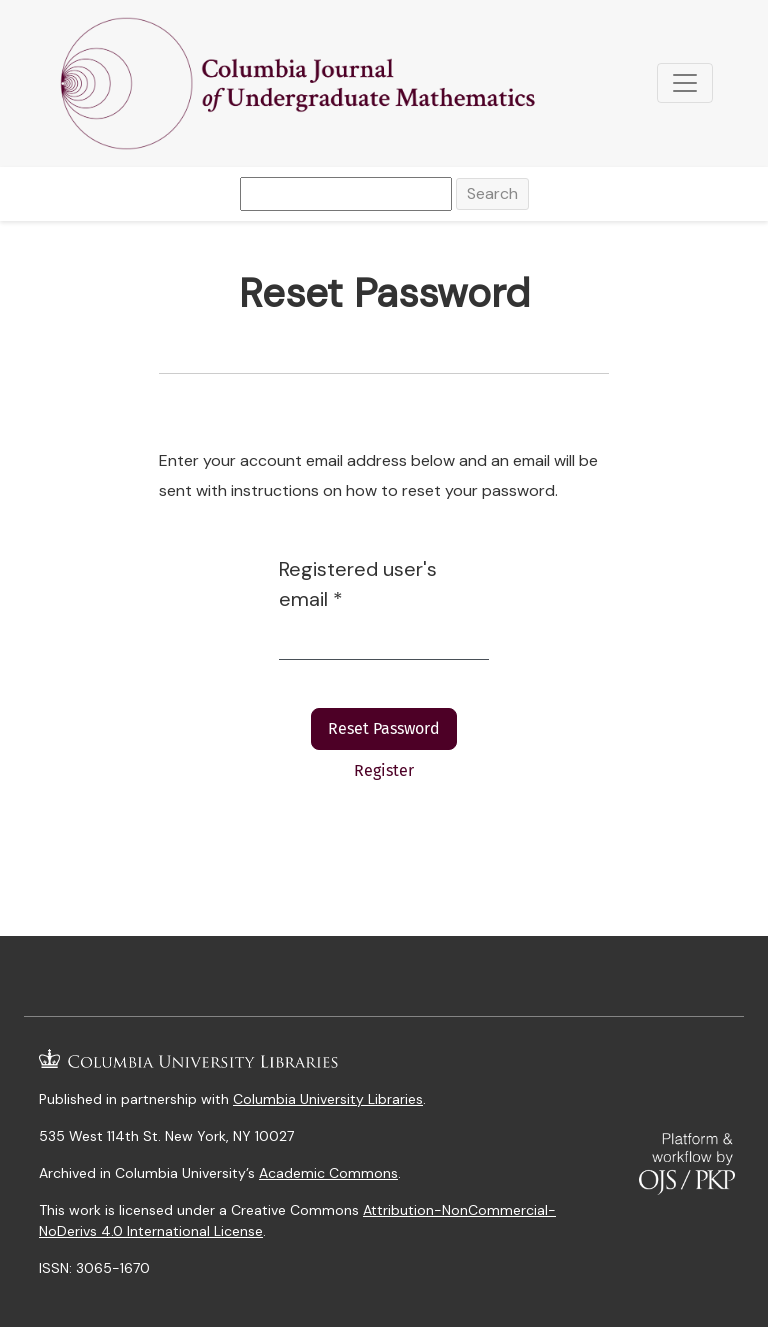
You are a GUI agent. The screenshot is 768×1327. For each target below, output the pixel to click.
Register (384, 770)
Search (492, 193)
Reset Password (384, 728)
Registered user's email (358, 584)
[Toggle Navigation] (685, 83)
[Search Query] (346, 194)
